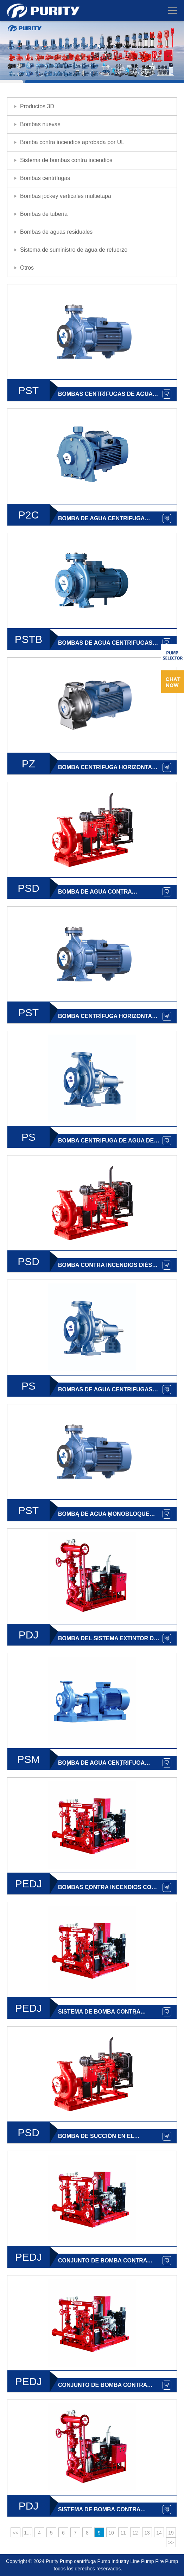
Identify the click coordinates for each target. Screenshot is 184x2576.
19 (171, 2533)
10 (111, 2533)
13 (147, 2533)
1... (27, 2533)
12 (135, 2533)
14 (159, 2533)
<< (15, 2533)
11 (123, 2533)
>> (171, 2542)
